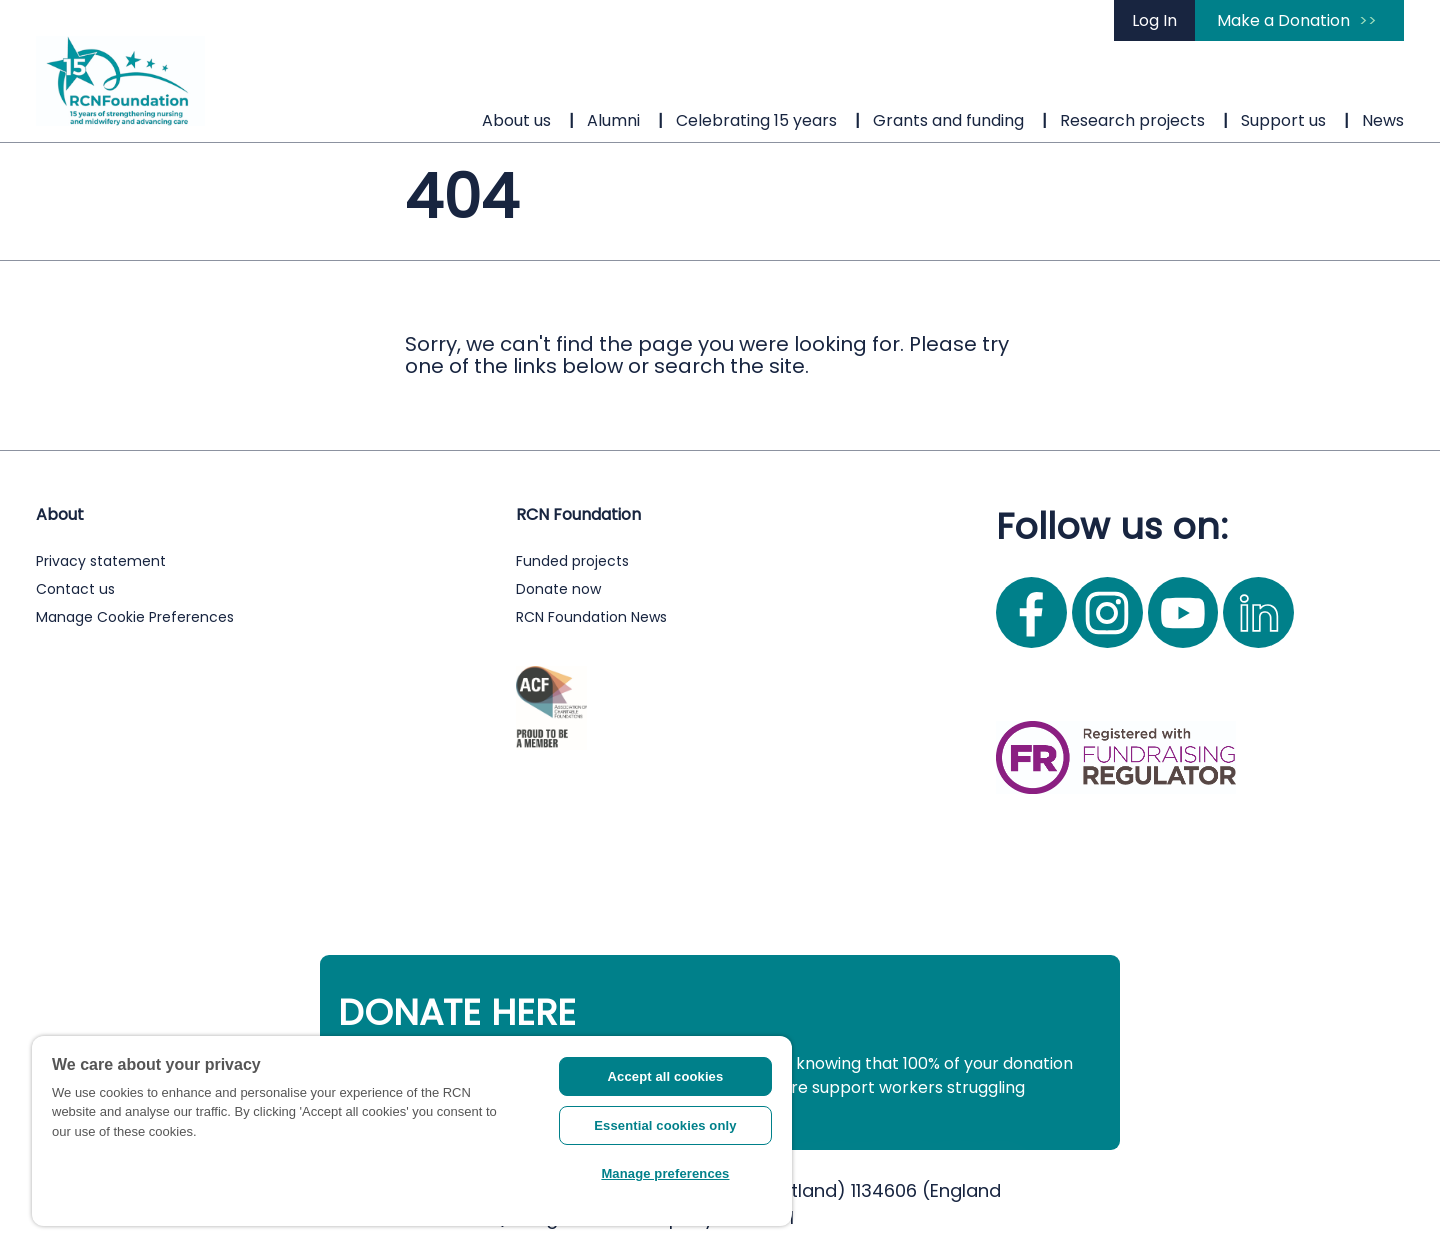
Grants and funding (948, 120)
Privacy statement (101, 561)
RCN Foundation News (591, 617)
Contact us (75, 589)
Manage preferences (665, 1173)
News (1383, 120)
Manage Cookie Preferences (135, 617)
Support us (1283, 120)
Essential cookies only (665, 1125)
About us (516, 120)
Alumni (613, 120)
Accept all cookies (666, 1076)
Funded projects (572, 561)
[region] (412, 1131)
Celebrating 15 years (756, 120)
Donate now (558, 589)
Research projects (1132, 120)
